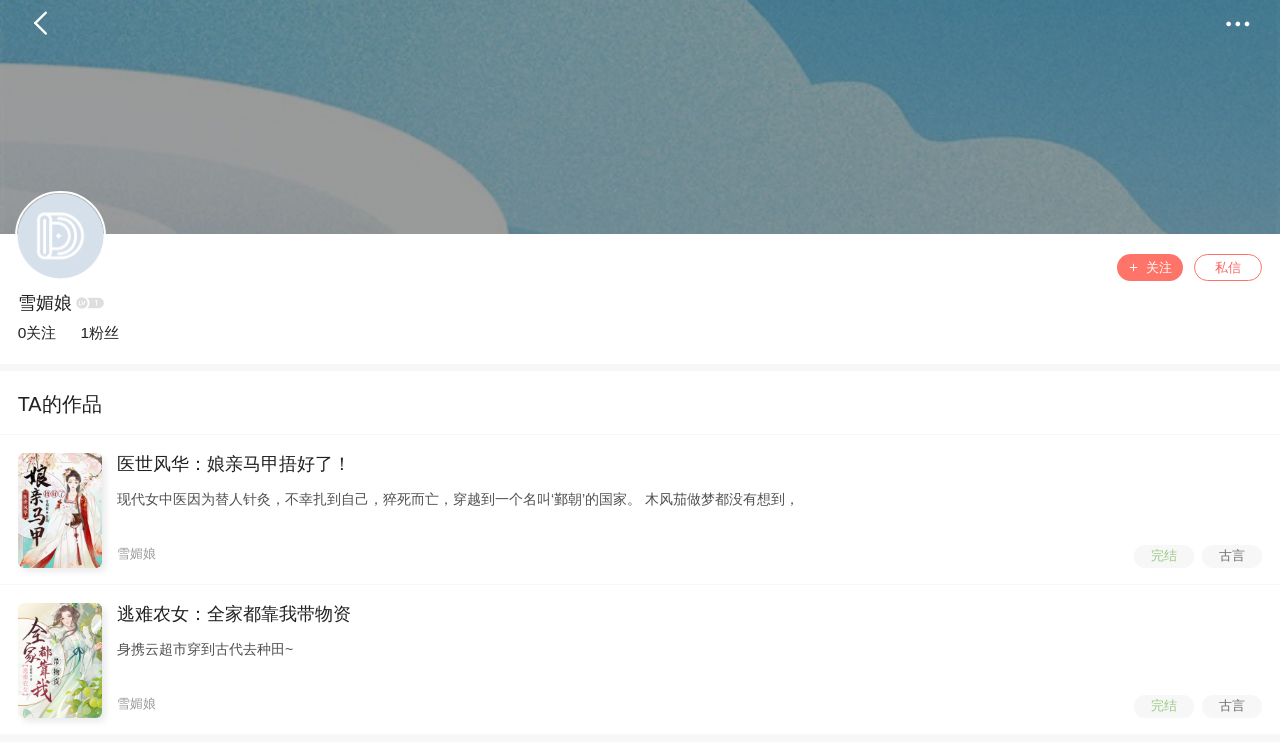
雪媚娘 (45, 303)
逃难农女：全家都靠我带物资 (234, 614)
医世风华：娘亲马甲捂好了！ (234, 464)
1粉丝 (99, 332)
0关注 (37, 332)
